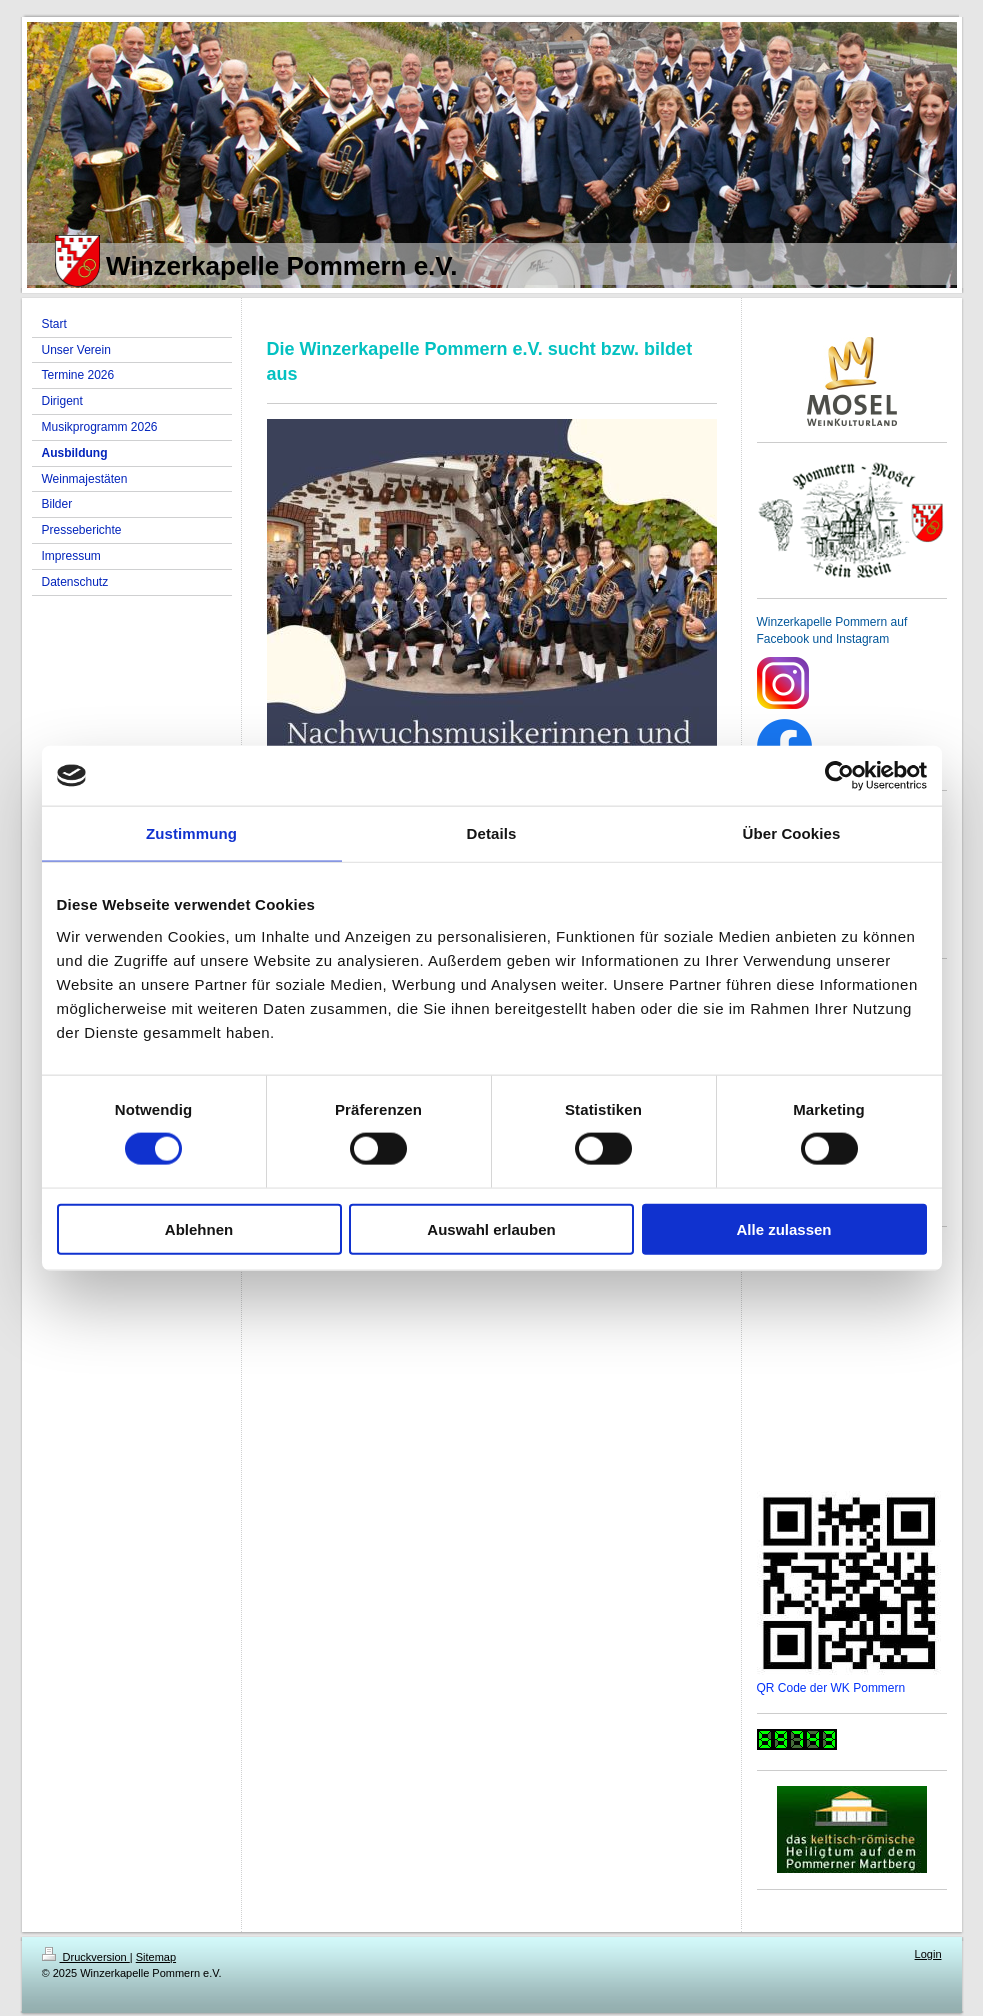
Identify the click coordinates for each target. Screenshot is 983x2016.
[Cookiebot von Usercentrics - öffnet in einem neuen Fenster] (839, 776)
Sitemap (156, 1957)
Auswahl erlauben (491, 1228)
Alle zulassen (783, 1228)
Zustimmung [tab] (191, 833)
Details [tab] (492, 833)
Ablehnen (199, 1228)
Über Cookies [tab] (792, 833)
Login (928, 1954)
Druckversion (86, 1957)
